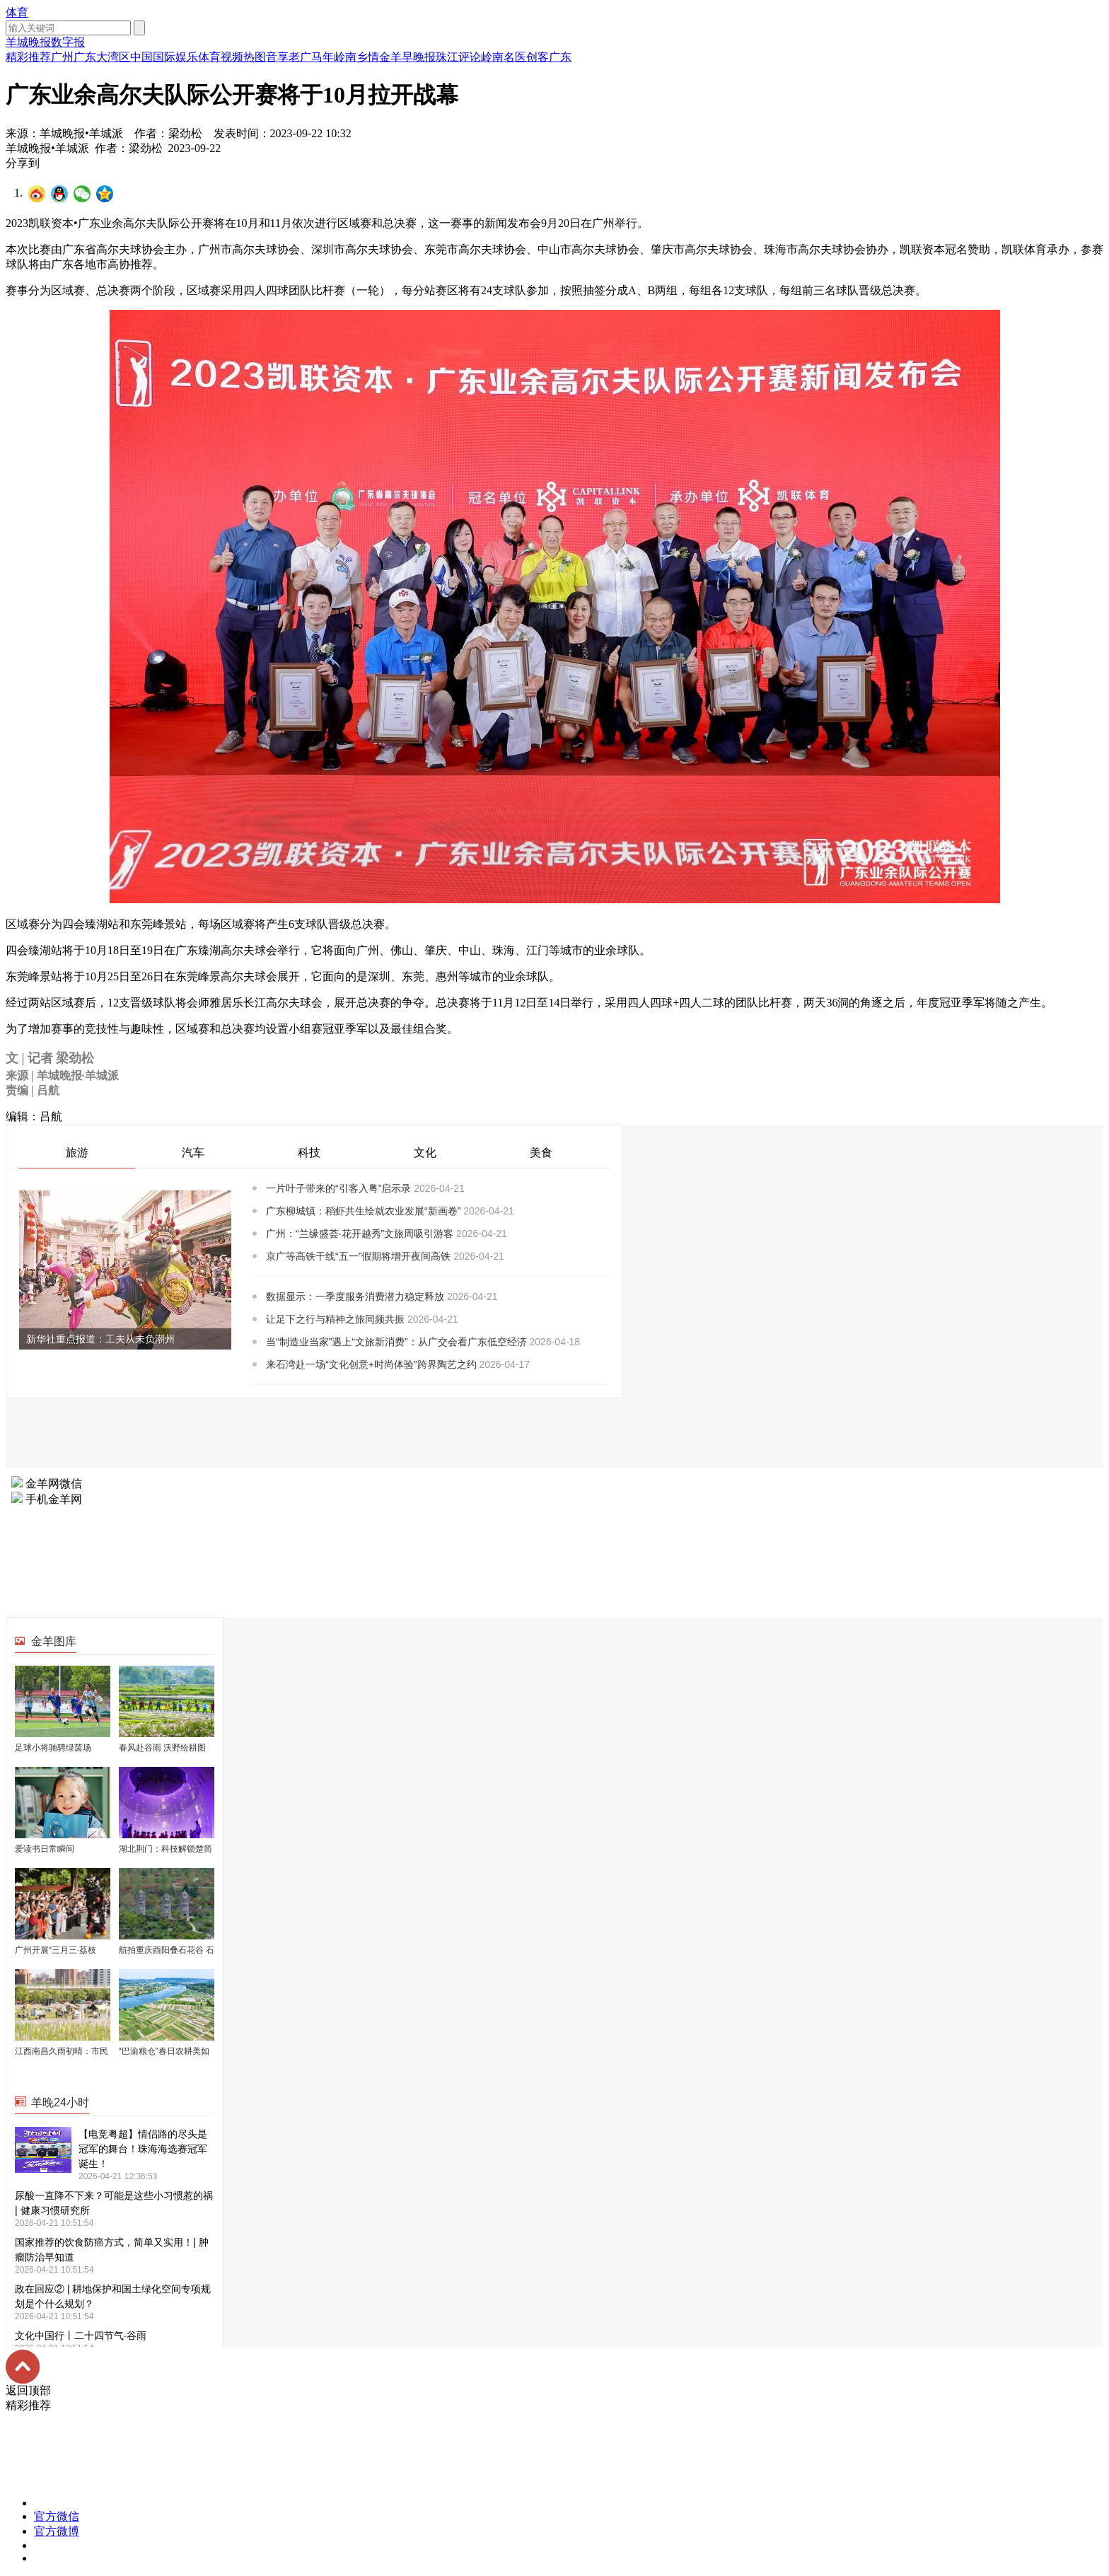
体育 (17, 12)
